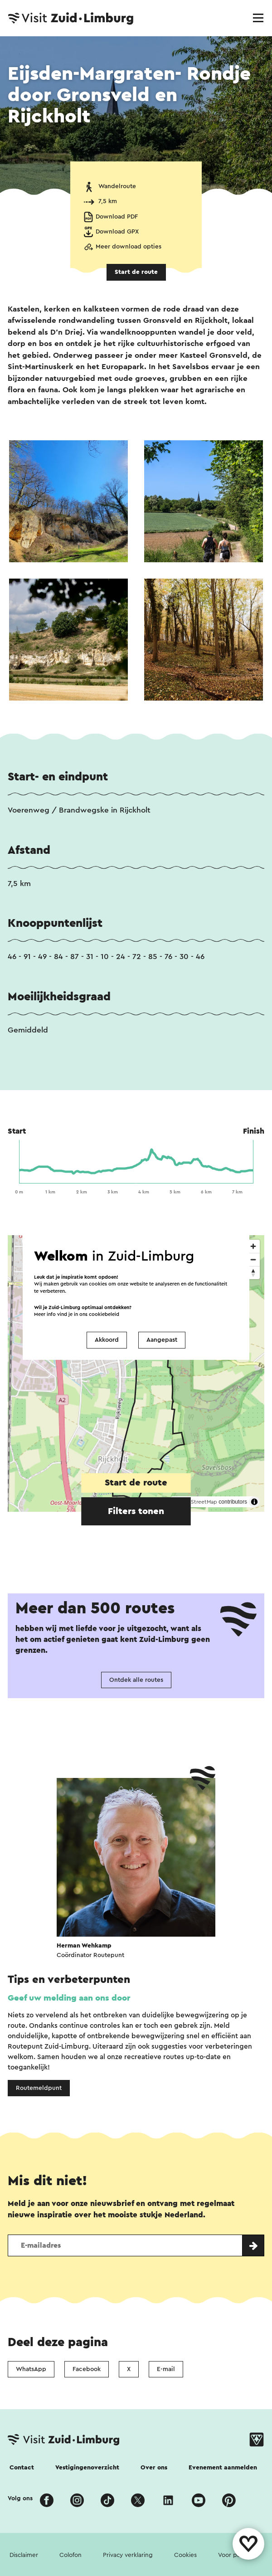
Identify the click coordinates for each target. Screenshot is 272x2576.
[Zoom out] (253, 1259)
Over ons (154, 2467)
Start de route (136, 272)
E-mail (166, 2369)
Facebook (87, 2369)
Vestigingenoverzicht (87, 2467)
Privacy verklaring (128, 2555)
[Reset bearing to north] (253, 1272)
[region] (136, 1373)
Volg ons (20, 2498)
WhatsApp (31, 2369)
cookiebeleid (104, 1314)
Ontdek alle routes (136, 1680)
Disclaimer (24, 2555)
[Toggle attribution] (254, 1501)
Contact (22, 2467)
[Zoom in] (253, 1246)
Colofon (70, 2555)
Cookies (185, 2555)
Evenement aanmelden (223, 2467)
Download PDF (117, 217)
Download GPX (117, 232)
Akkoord (107, 1340)
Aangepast (161, 1340)
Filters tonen (136, 1511)
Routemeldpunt (39, 2088)
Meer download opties (128, 246)
